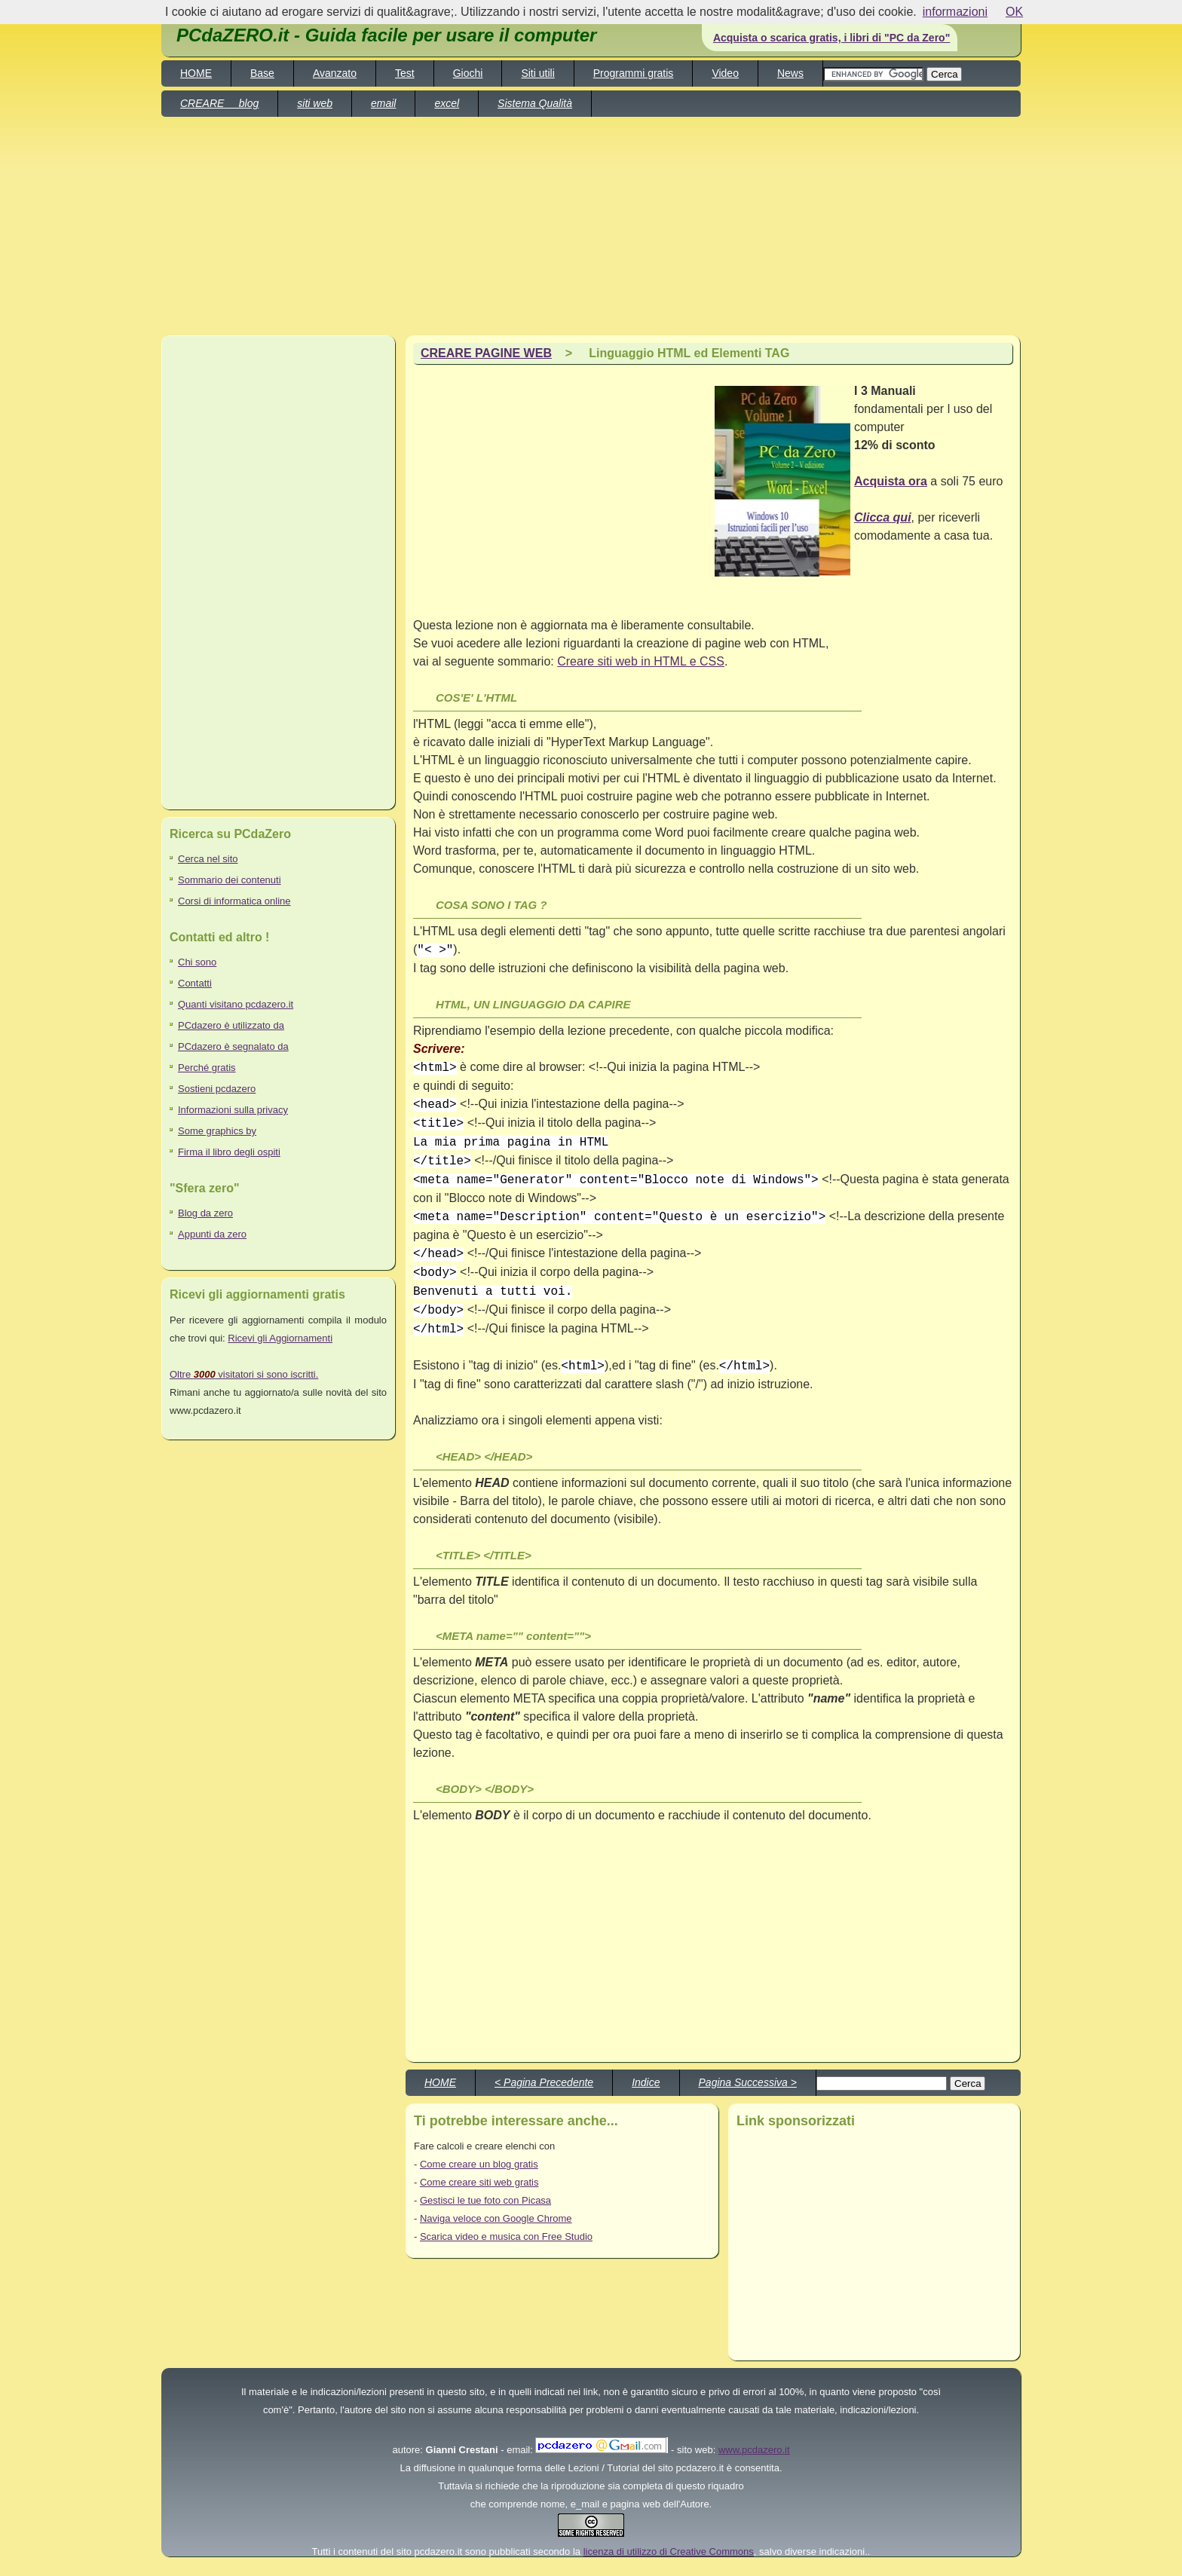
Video (725, 73)
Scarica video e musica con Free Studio (506, 2236)
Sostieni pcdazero (217, 1088)
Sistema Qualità (535, 103)
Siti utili (537, 73)
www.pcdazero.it (754, 2449)
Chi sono (197, 962)
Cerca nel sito (207, 858)
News (790, 73)
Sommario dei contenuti (229, 880)
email (383, 103)
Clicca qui (882, 517)
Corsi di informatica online (234, 901)
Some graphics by (217, 1131)
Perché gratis (207, 1067)
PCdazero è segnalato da (233, 1046)
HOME (196, 73)
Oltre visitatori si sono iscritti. (244, 1374)
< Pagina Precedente (544, 2082)
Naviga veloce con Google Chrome (496, 2218)
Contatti (195, 983)
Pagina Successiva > (748, 2082)
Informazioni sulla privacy (233, 1109)
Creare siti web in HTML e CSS (640, 661)
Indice (646, 2082)
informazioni (955, 11)
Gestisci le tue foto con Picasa (485, 2200)
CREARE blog (219, 103)
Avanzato (335, 73)
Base (262, 73)
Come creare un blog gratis (479, 2164)
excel (446, 103)
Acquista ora (890, 481)
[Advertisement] (785, 103)
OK (1014, 11)
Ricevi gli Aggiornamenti (280, 1338)
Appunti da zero (212, 1234)
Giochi (468, 73)
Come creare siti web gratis (479, 2182)
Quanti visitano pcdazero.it (235, 1004)
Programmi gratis (633, 73)
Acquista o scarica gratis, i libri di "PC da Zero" (831, 38)
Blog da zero (205, 1213)
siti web (314, 103)
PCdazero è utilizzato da (231, 1025)
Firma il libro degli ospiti (229, 1152)
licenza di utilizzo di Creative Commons (668, 2551)
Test (405, 73)
